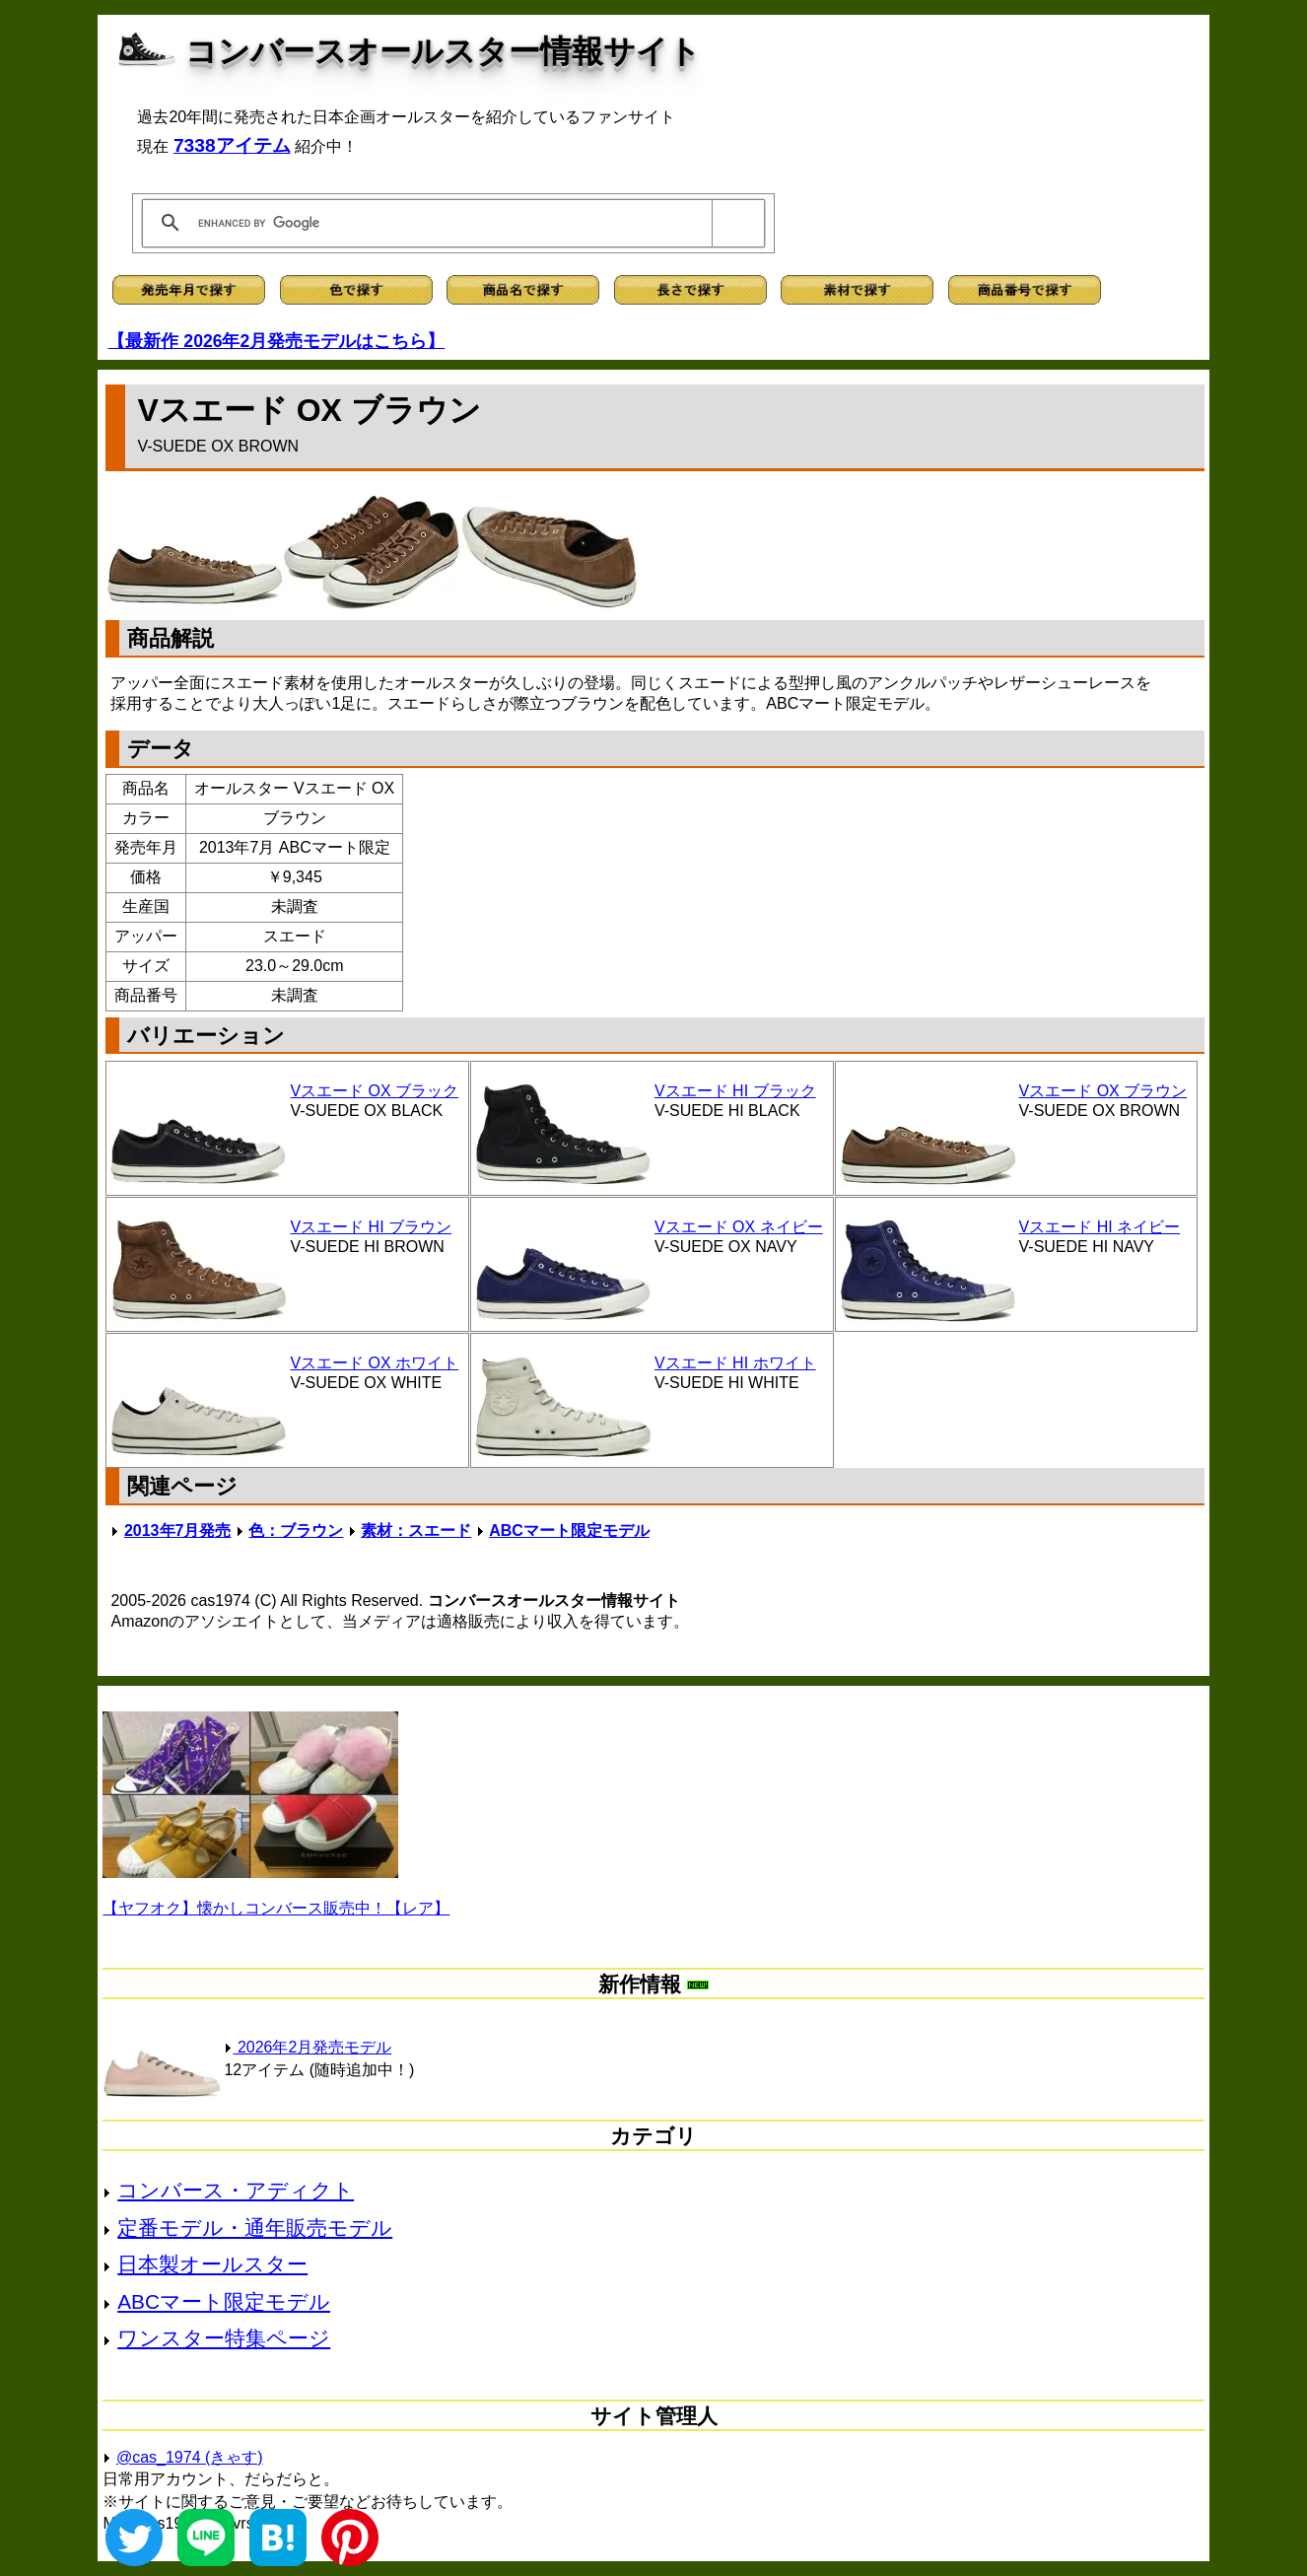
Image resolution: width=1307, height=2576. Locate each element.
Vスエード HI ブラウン (370, 1226)
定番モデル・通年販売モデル (254, 2227)
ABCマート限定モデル (569, 1530)
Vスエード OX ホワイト (374, 1363)
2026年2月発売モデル (307, 2047)
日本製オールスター (212, 2264)
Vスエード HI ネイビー (1100, 1226)
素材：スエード (416, 1530)
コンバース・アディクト (235, 2190)
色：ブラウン (295, 1530)
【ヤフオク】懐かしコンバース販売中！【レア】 (276, 1908)
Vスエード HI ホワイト (735, 1363)
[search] (450, 223)
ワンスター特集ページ (223, 2338)
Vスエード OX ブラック (374, 1090)
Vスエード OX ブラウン (1103, 1090)
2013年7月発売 (178, 1530)
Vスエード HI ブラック (735, 1090)
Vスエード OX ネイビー (738, 1226)
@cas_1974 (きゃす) (189, 2457)
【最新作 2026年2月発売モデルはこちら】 (276, 341)
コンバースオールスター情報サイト (443, 51)
